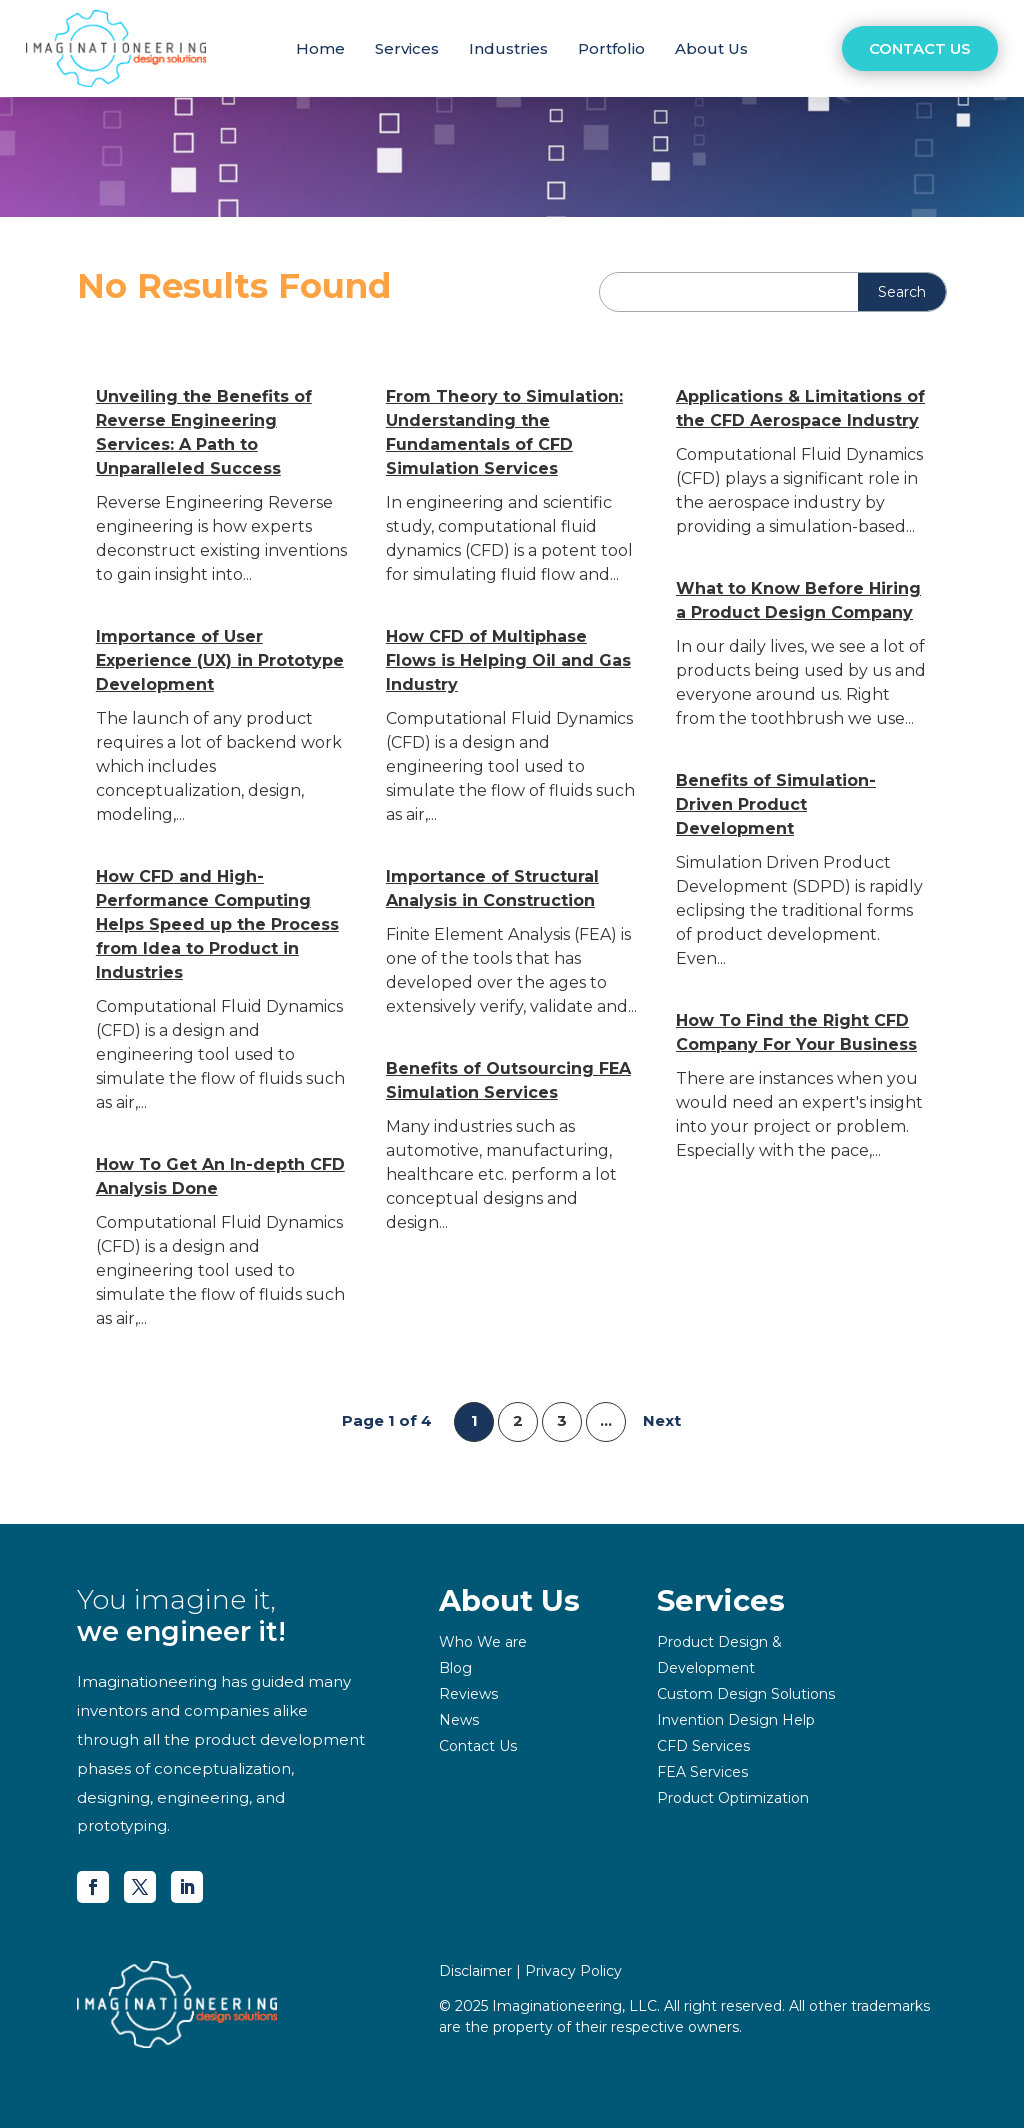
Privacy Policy (573, 1971)
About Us (711, 48)
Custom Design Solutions (746, 1694)
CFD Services (703, 1746)
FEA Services (702, 1772)
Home (320, 48)
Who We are (483, 1642)
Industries (508, 48)
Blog (455, 1668)
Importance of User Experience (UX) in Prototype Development (220, 660)
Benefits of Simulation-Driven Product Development (776, 804)
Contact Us (920, 48)
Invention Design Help (736, 1720)
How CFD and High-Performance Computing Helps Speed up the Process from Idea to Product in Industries (217, 924)
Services (407, 48)
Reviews (468, 1694)
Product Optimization (733, 1798)
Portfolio (611, 48)
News (459, 1720)
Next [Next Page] (662, 1420)
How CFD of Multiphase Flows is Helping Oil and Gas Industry (508, 660)
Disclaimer (475, 1971)
